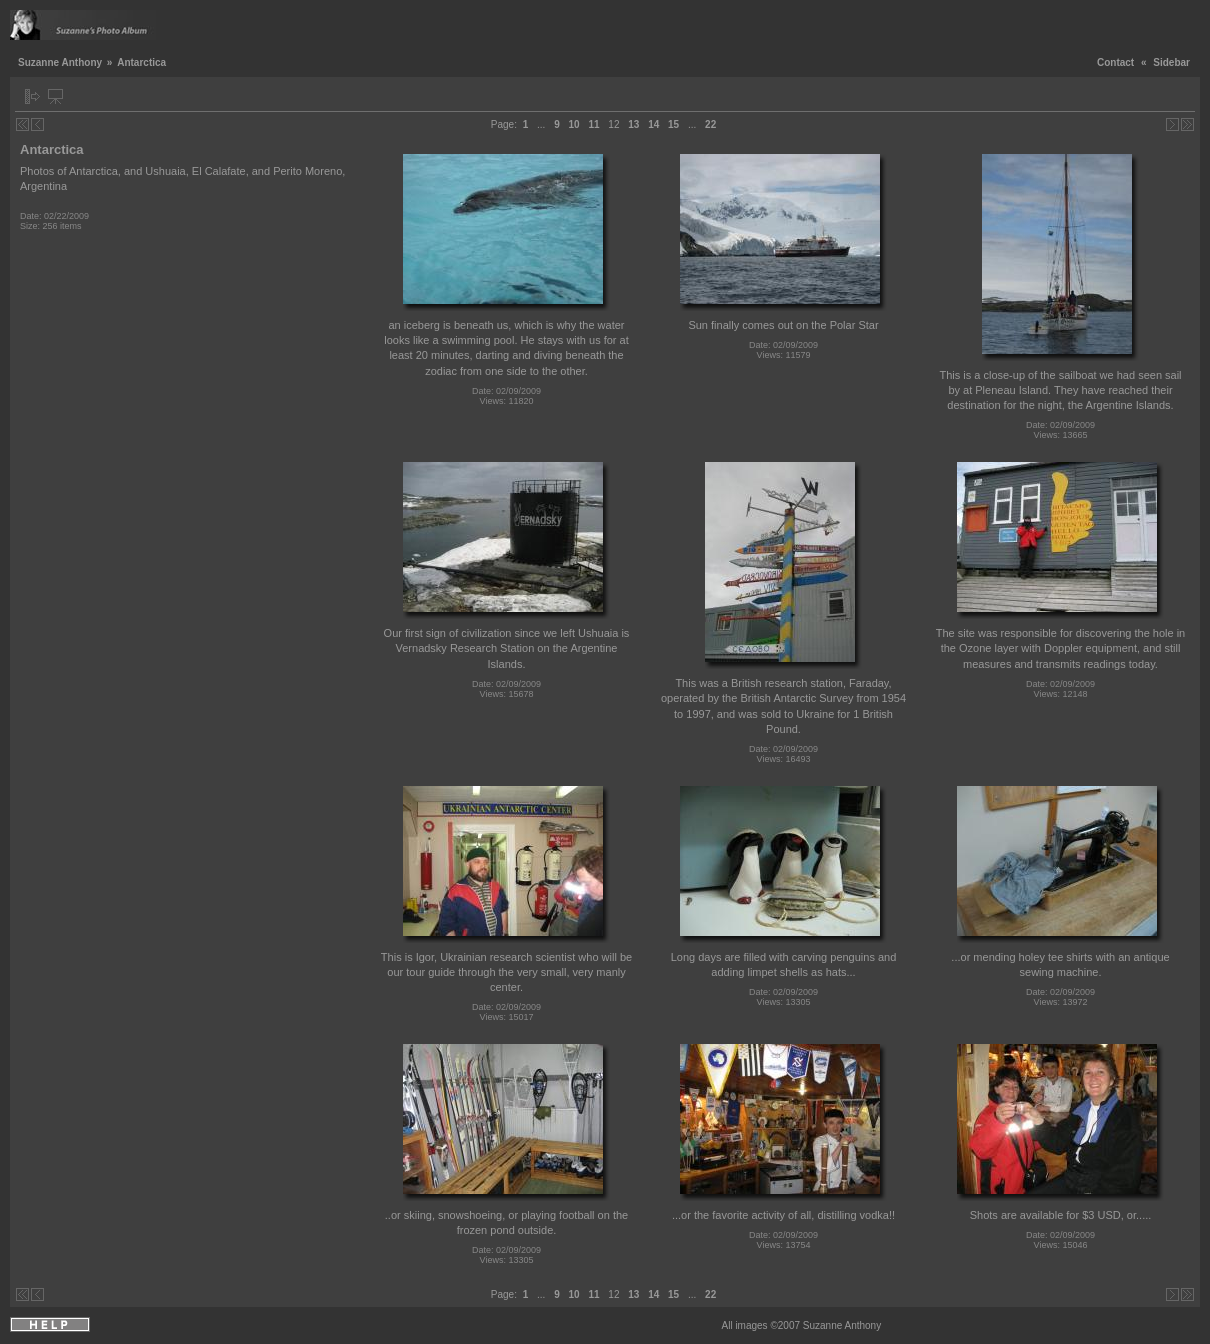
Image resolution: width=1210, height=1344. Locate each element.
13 (633, 124)
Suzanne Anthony (60, 62)
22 (710, 124)
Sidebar (1171, 62)
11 (593, 124)
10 (574, 124)
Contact (1115, 62)
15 (673, 124)
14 (653, 124)
